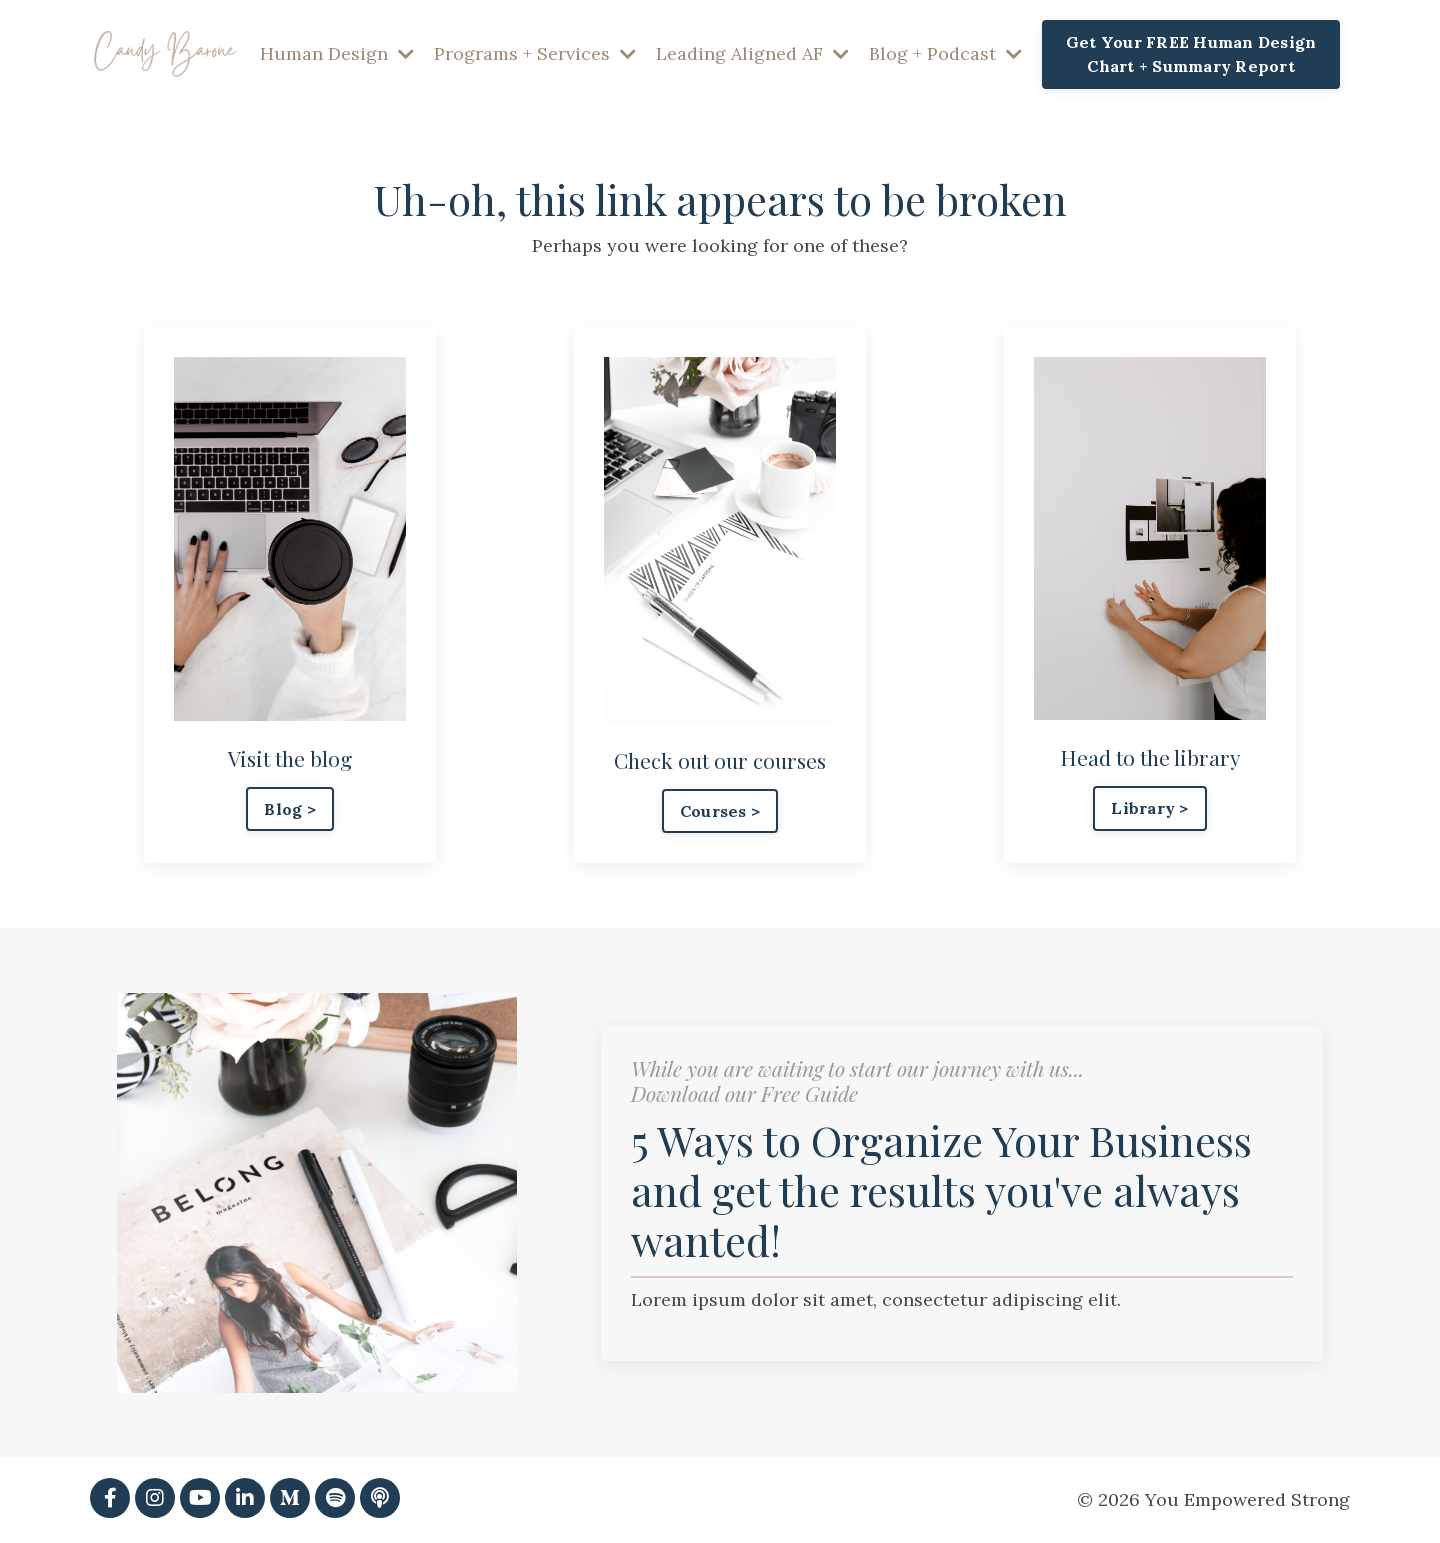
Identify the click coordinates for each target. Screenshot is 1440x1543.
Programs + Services (535, 53)
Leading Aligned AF (752, 53)
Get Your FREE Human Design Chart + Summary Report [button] (1191, 54)
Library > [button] (1149, 808)
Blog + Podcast (945, 53)
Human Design (337, 53)
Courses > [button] (720, 811)
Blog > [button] (290, 809)
